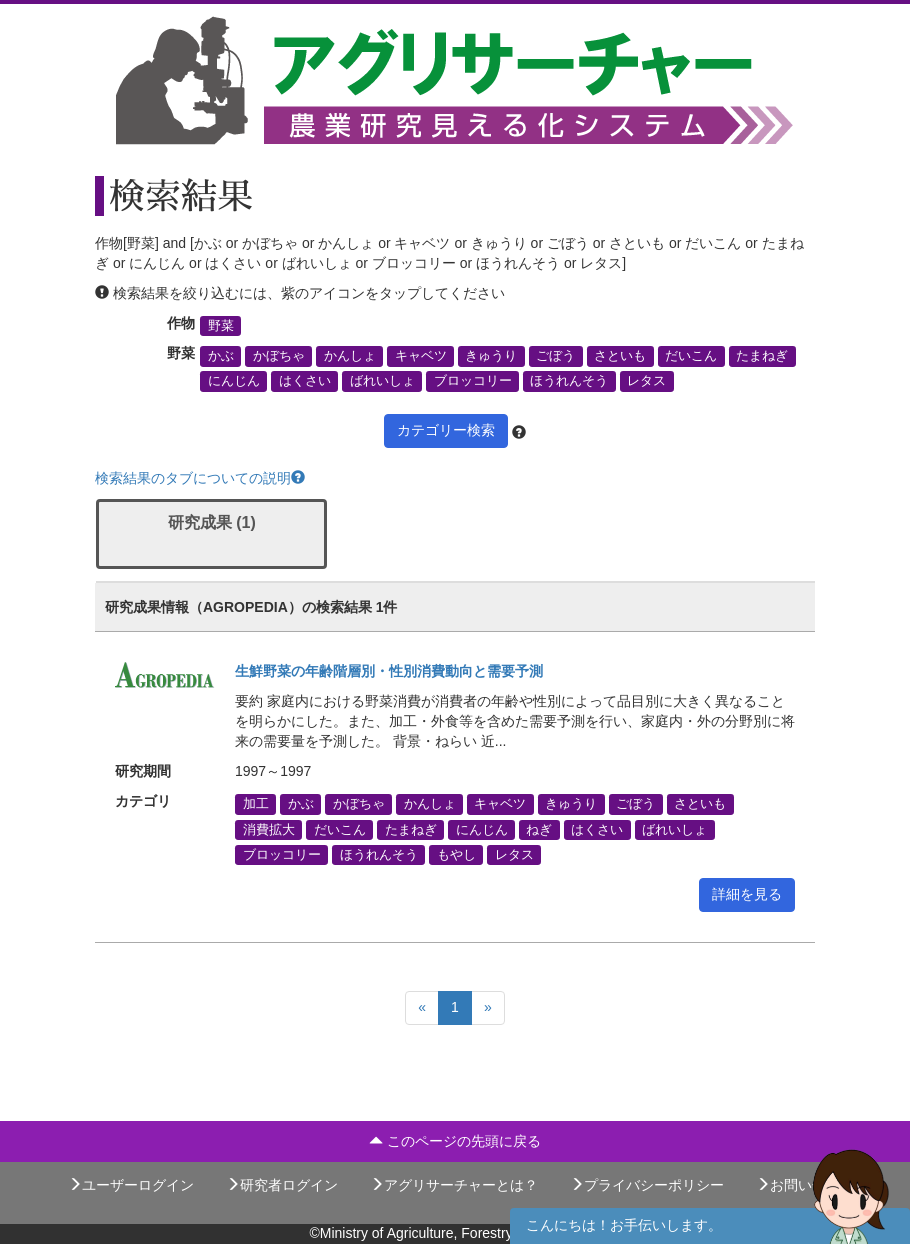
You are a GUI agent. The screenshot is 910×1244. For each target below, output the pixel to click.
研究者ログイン (282, 1185)
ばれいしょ (382, 381)
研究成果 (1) (212, 522)
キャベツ (421, 356)
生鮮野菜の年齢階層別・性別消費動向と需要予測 (389, 671)
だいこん (691, 356)
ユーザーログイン (131, 1185)
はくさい (305, 381)
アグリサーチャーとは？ (454, 1185)
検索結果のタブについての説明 (200, 478)
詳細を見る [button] (747, 894)
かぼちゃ (279, 356)
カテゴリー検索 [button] (446, 430)
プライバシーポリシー (647, 1185)
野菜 (221, 326)
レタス (646, 381)
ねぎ (539, 829)
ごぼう (555, 356)
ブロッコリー (473, 381)
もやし (456, 854)
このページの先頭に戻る (455, 1141)
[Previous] (422, 1008)
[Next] (488, 1008)
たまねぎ (762, 356)
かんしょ (350, 356)
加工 (256, 804)
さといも (620, 356)
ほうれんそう (569, 381)
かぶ (221, 356)
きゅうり (491, 356)
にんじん (234, 381)
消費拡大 (269, 829)
